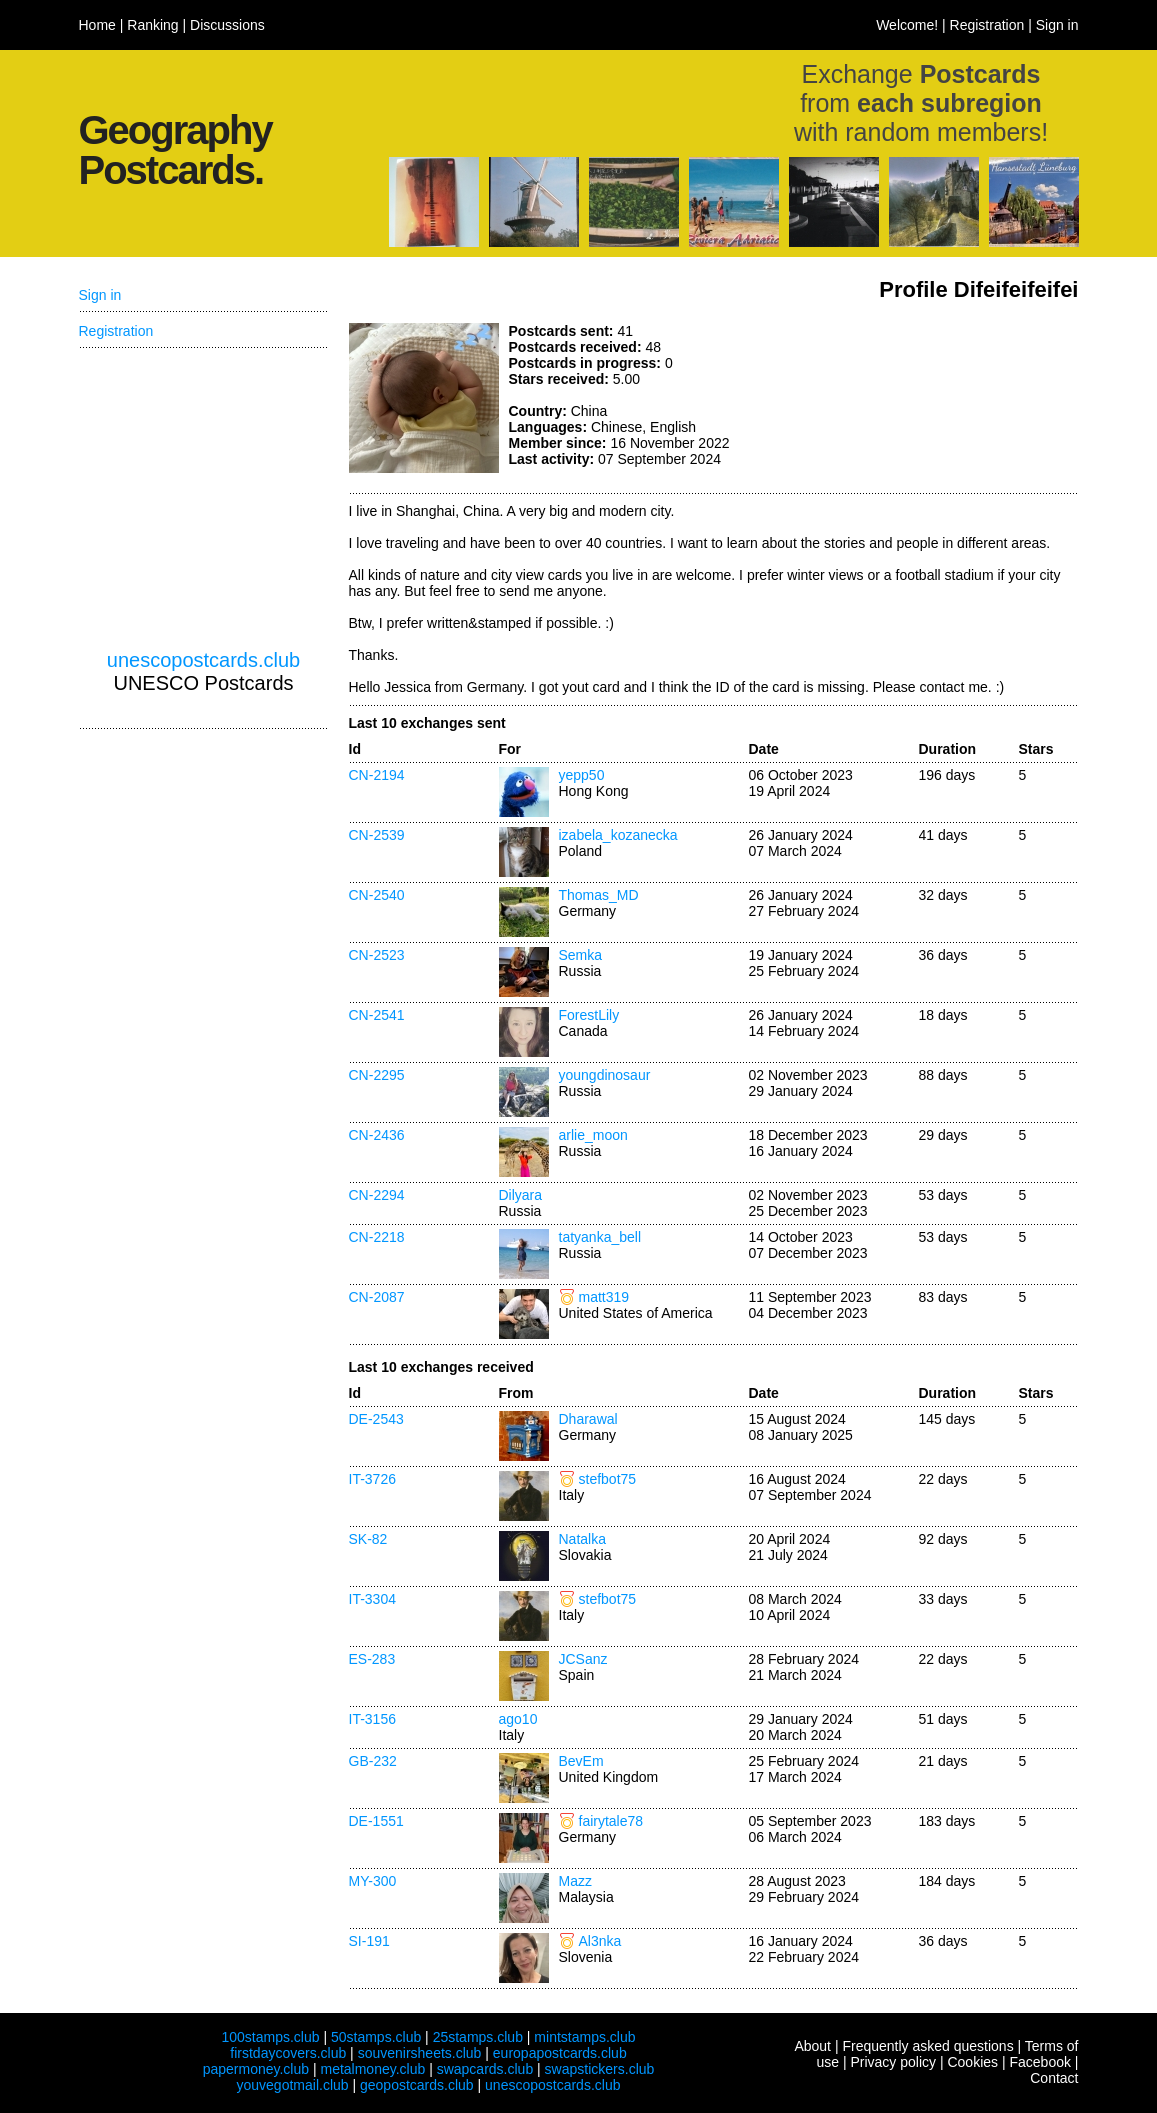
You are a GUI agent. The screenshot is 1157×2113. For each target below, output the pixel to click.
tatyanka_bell (600, 1237)
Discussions (227, 25)
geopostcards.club (417, 2085)
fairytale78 (611, 1821)
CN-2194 (377, 775)
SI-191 (369, 1941)
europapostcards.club (560, 2053)
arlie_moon (593, 1135)
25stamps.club (478, 2037)
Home (97, 25)
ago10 (518, 1719)
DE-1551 (376, 1821)
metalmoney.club (372, 2069)
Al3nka (600, 1941)
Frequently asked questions (927, 2046)
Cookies (972, 2062)
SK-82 (368, 1539)
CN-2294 (377, 1195)
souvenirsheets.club (420, 2053)
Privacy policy (893, 2062)
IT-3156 (372, 1719)
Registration (987, 25)
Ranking (152, 25)
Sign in (1057, 25)
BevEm (581, 1761)
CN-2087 (377, 1297)
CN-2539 (377, 835)
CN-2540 (377, 895)
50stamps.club (376, 2037)
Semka (581, 955)
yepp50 (582, 775)
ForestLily (589, 1015)
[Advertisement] (929, 398)
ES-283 (372, 1659)
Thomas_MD (599, 895)
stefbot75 (608, 1479)
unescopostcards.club (203, 660)
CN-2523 (377, 955)
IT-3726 (372, 1479)
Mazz (575, 1881)
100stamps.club (270, 2037)
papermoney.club (256, 2069)
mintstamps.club (584, 2037)
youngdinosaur (605, 1075)
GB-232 (373, 1761)
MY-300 (373, 1881)
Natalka (582, 1539)
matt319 (604, 1297)
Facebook (1039, 2062)
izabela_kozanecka (618, 835)
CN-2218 (377, 1237)
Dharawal (588, 1419)
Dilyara (521, 1195)
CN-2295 (377, 1075)
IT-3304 (372, 1599)
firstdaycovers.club (288, 2053)
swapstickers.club (600, 2069)
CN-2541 (377, 1015)
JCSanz (583, 1659)
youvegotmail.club (293, 2085)
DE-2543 (376, 1419)
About (812, 2046)
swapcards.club (485, 2069)
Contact (1054, 2078)
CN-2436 (377, 1135)
